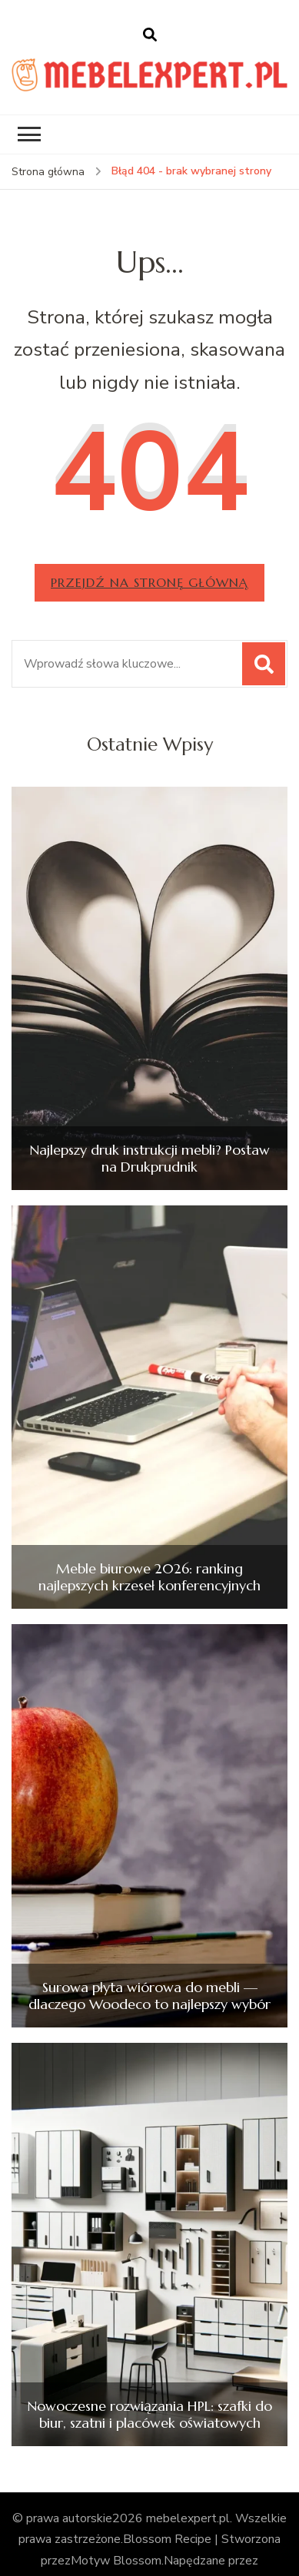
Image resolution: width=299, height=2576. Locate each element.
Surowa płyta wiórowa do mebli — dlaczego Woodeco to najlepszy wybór (149, 1995)
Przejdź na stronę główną (149, 582)
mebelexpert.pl (188, 2518)
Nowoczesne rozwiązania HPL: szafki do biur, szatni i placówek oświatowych (149, 2414)
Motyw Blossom (116, 2560)
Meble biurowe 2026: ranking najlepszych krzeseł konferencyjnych (149, 1576)
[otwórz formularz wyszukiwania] (149, 35)
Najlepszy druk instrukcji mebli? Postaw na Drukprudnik (149, 1158)
